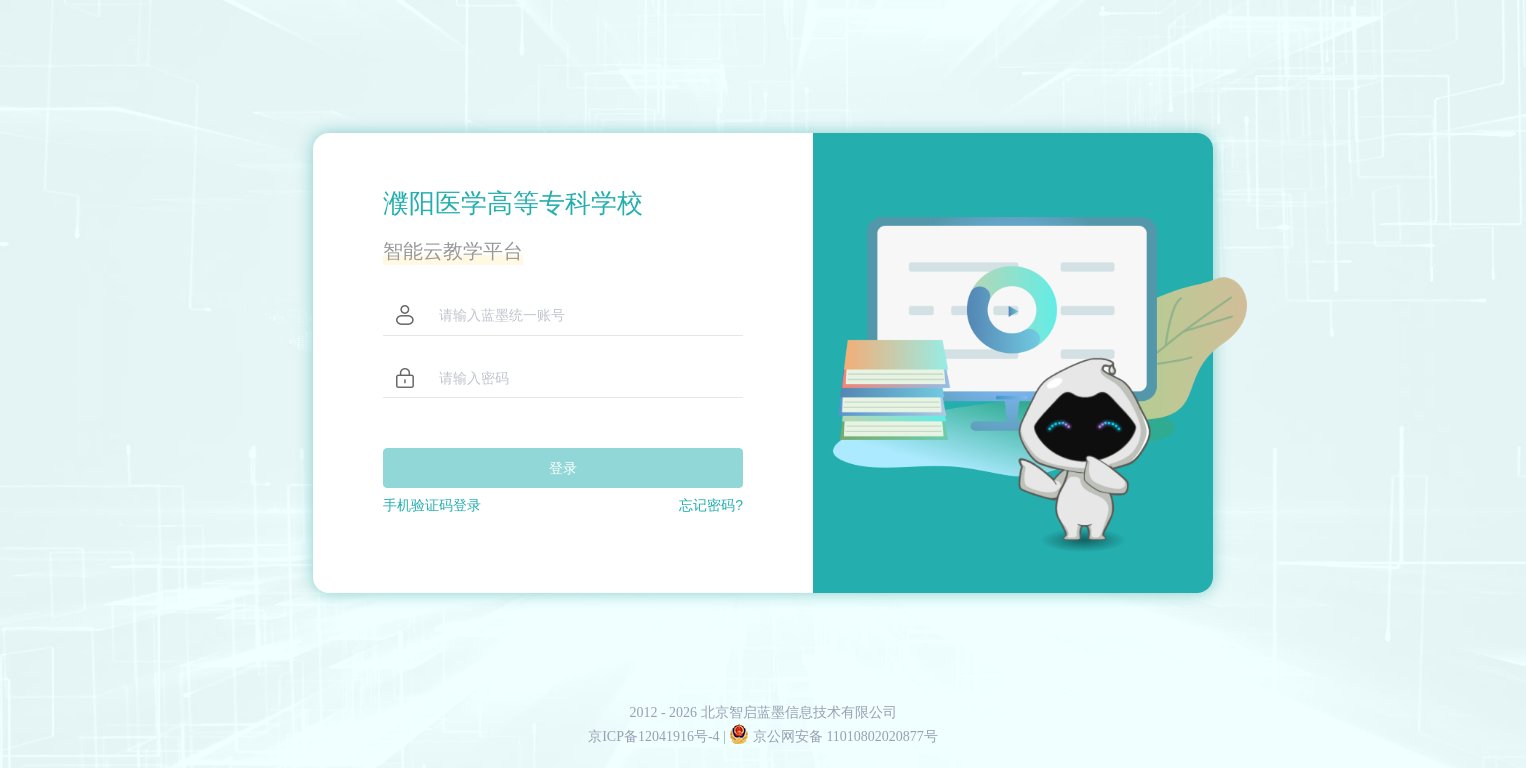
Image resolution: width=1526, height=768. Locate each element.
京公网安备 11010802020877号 (833, 736)
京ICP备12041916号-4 (655, 736)
